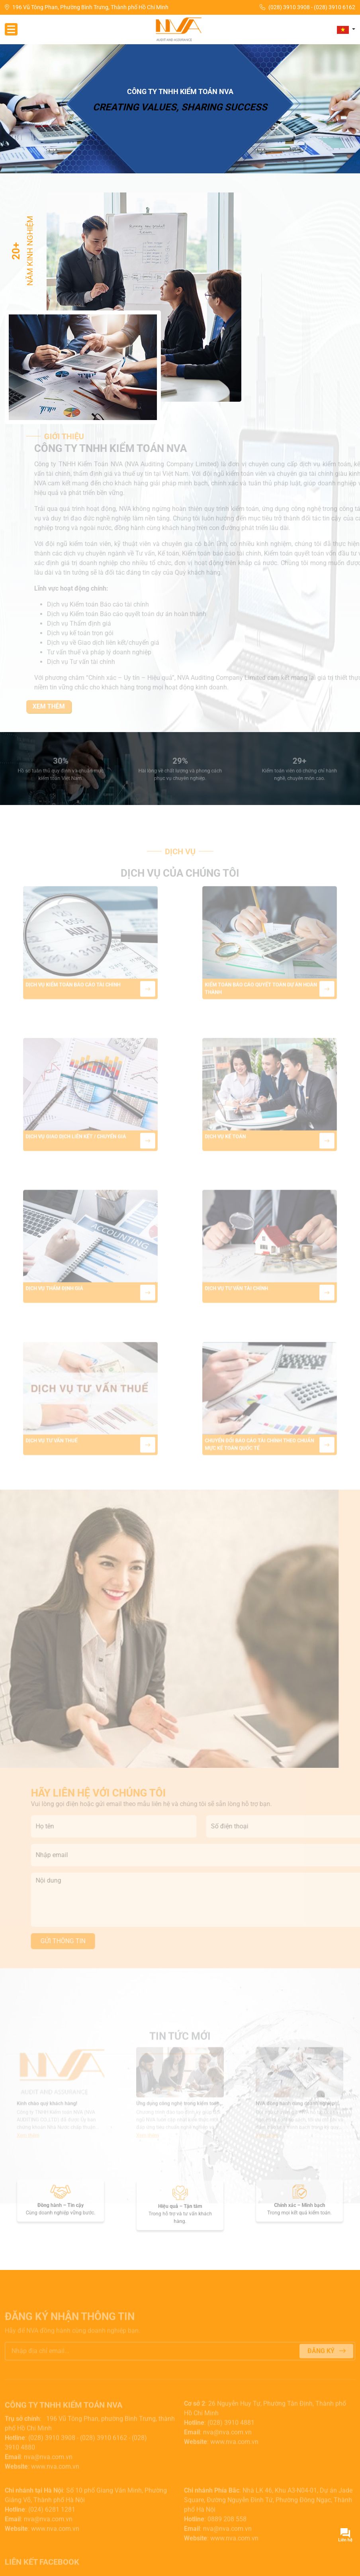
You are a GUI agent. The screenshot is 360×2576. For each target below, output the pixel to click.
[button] (346, 29)
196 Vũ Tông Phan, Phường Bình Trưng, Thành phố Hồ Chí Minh (86, 7)
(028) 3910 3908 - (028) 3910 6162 (307, 7)
